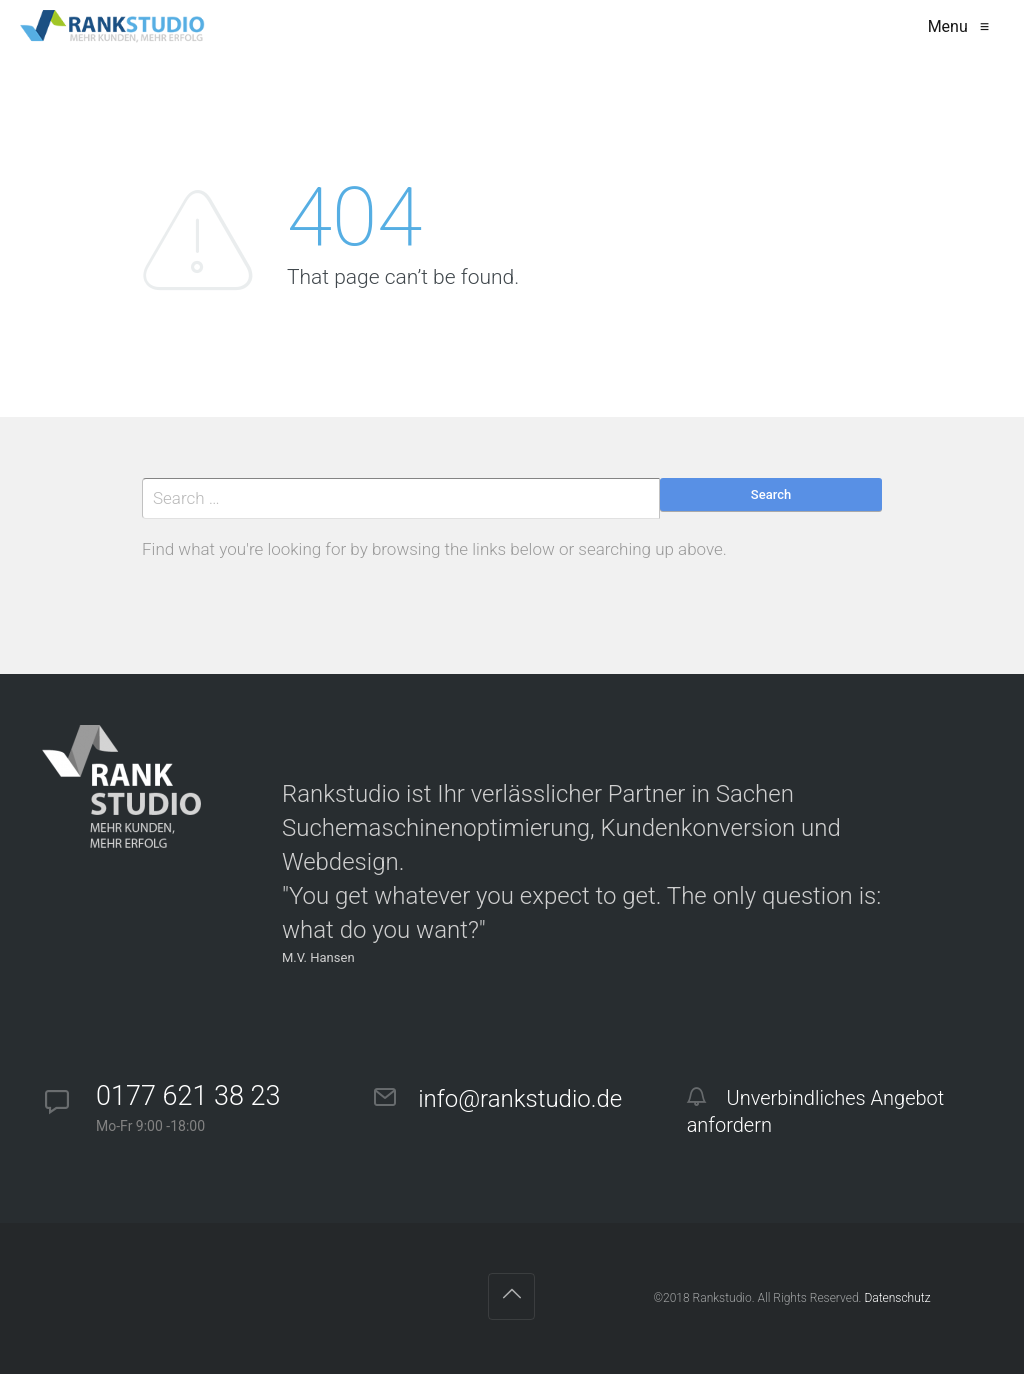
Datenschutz (897, 1298)
